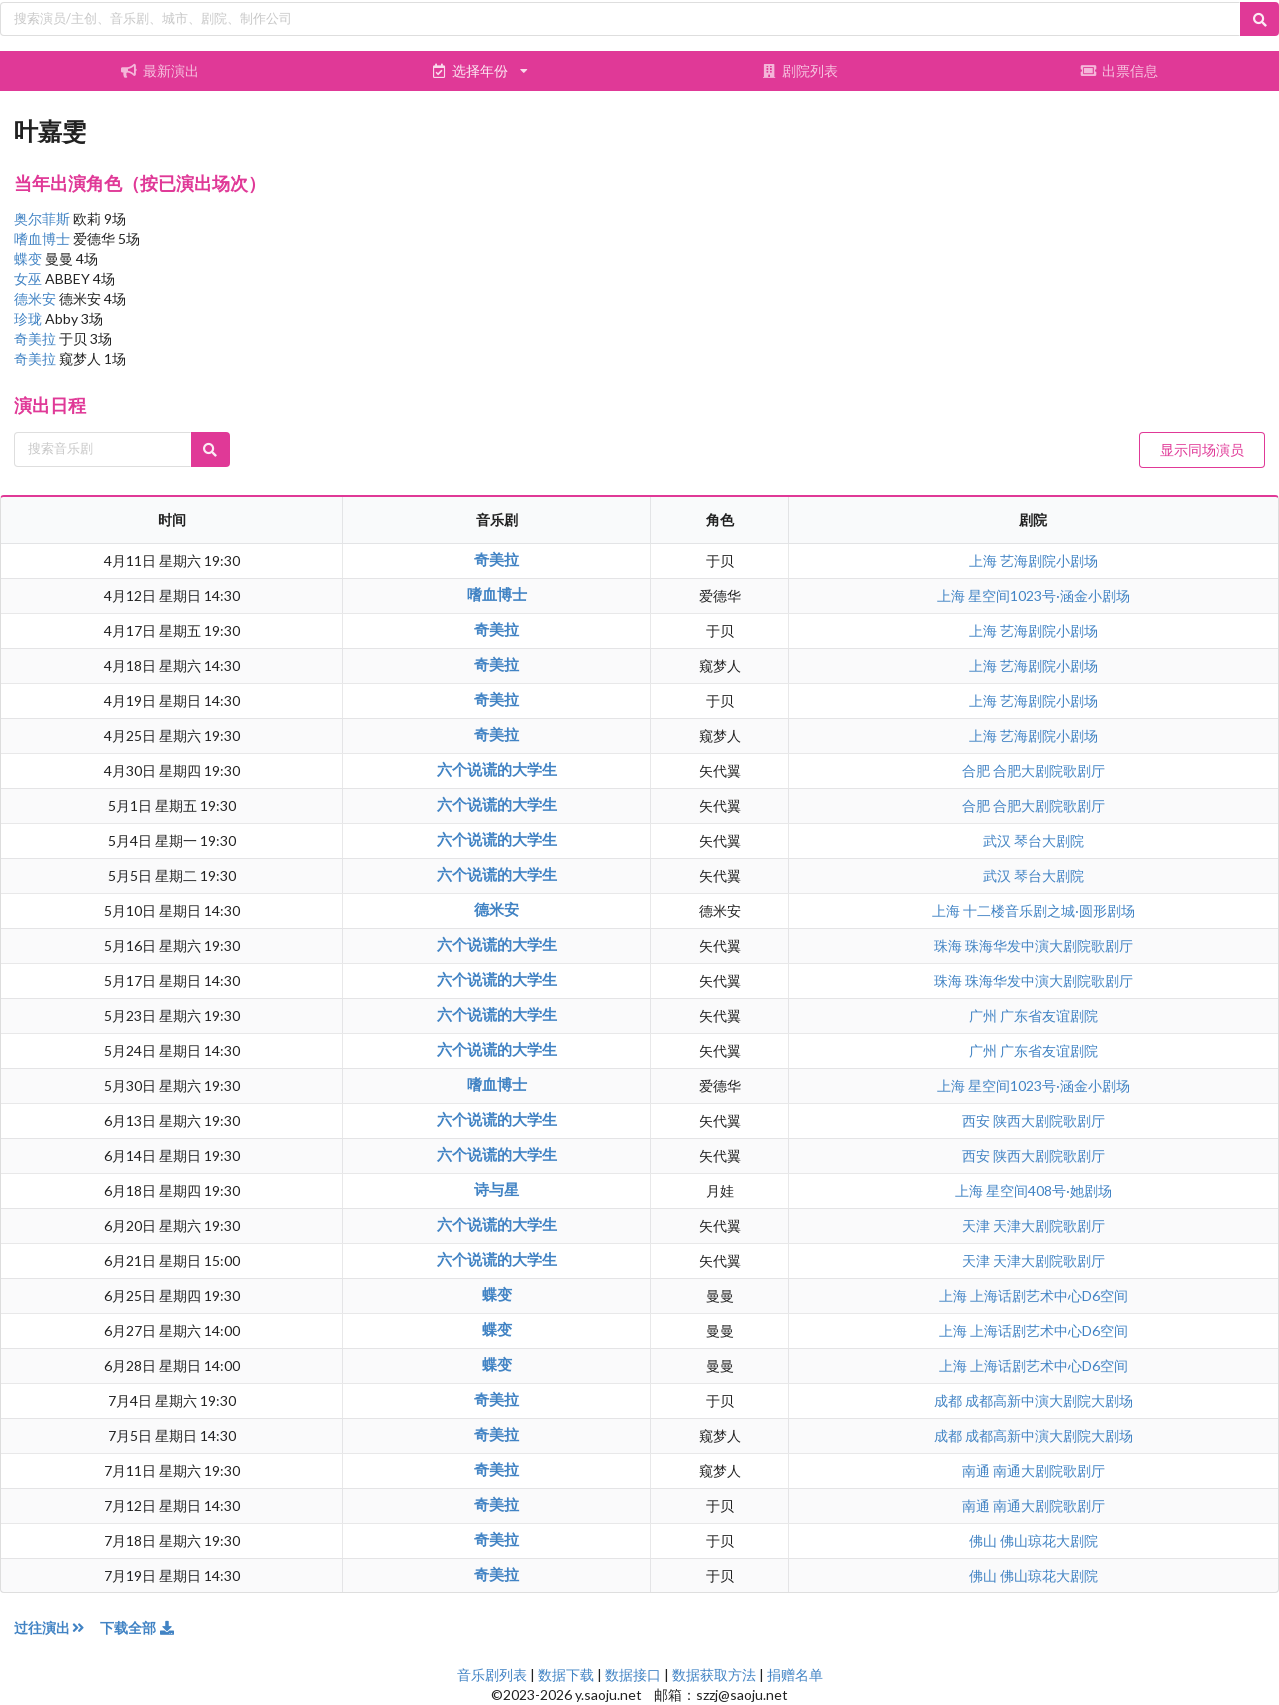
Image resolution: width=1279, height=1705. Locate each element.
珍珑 (29, 318)
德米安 (36, 298)
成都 (949, 1400)
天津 (977, 1225)
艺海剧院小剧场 (1049, 560)
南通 (977, 1470)
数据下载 (566, 1674)
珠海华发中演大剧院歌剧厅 (1049, 945)
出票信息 (1119, 70)
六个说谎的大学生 (497, 769)
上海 (984, 560)
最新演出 (160, 70)
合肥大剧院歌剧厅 (1049, 770)
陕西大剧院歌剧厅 (1049, 1120)
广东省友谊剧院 (1049, 1015)
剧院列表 (800, 70)
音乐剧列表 (492, 1674)
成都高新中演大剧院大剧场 (1049, 1400)
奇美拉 (36, 338)
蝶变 (29, 258)
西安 (977, 1120)
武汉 (998, 840)
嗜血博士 (43, 238)
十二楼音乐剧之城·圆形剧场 (1049, 910)
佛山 (984, 1540)
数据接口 (633, 1674)
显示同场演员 (1202, 449)
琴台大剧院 (1049, 840)
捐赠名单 (795, 1674)
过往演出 (57, 1627)
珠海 (949, 945)
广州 (984, 1015)
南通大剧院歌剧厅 (1049, 1470)
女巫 (29, 278)
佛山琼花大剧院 (1049, 1540)
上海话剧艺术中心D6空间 (1049, 1295)
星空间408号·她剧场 (1049, 1190)
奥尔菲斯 (43, 218)
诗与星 (496, 1189)
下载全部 (138, 1627)
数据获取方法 (714, 1674)
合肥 (977, 770)
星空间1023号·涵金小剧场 (1049, 595)
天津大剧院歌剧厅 (1049, 1225)
